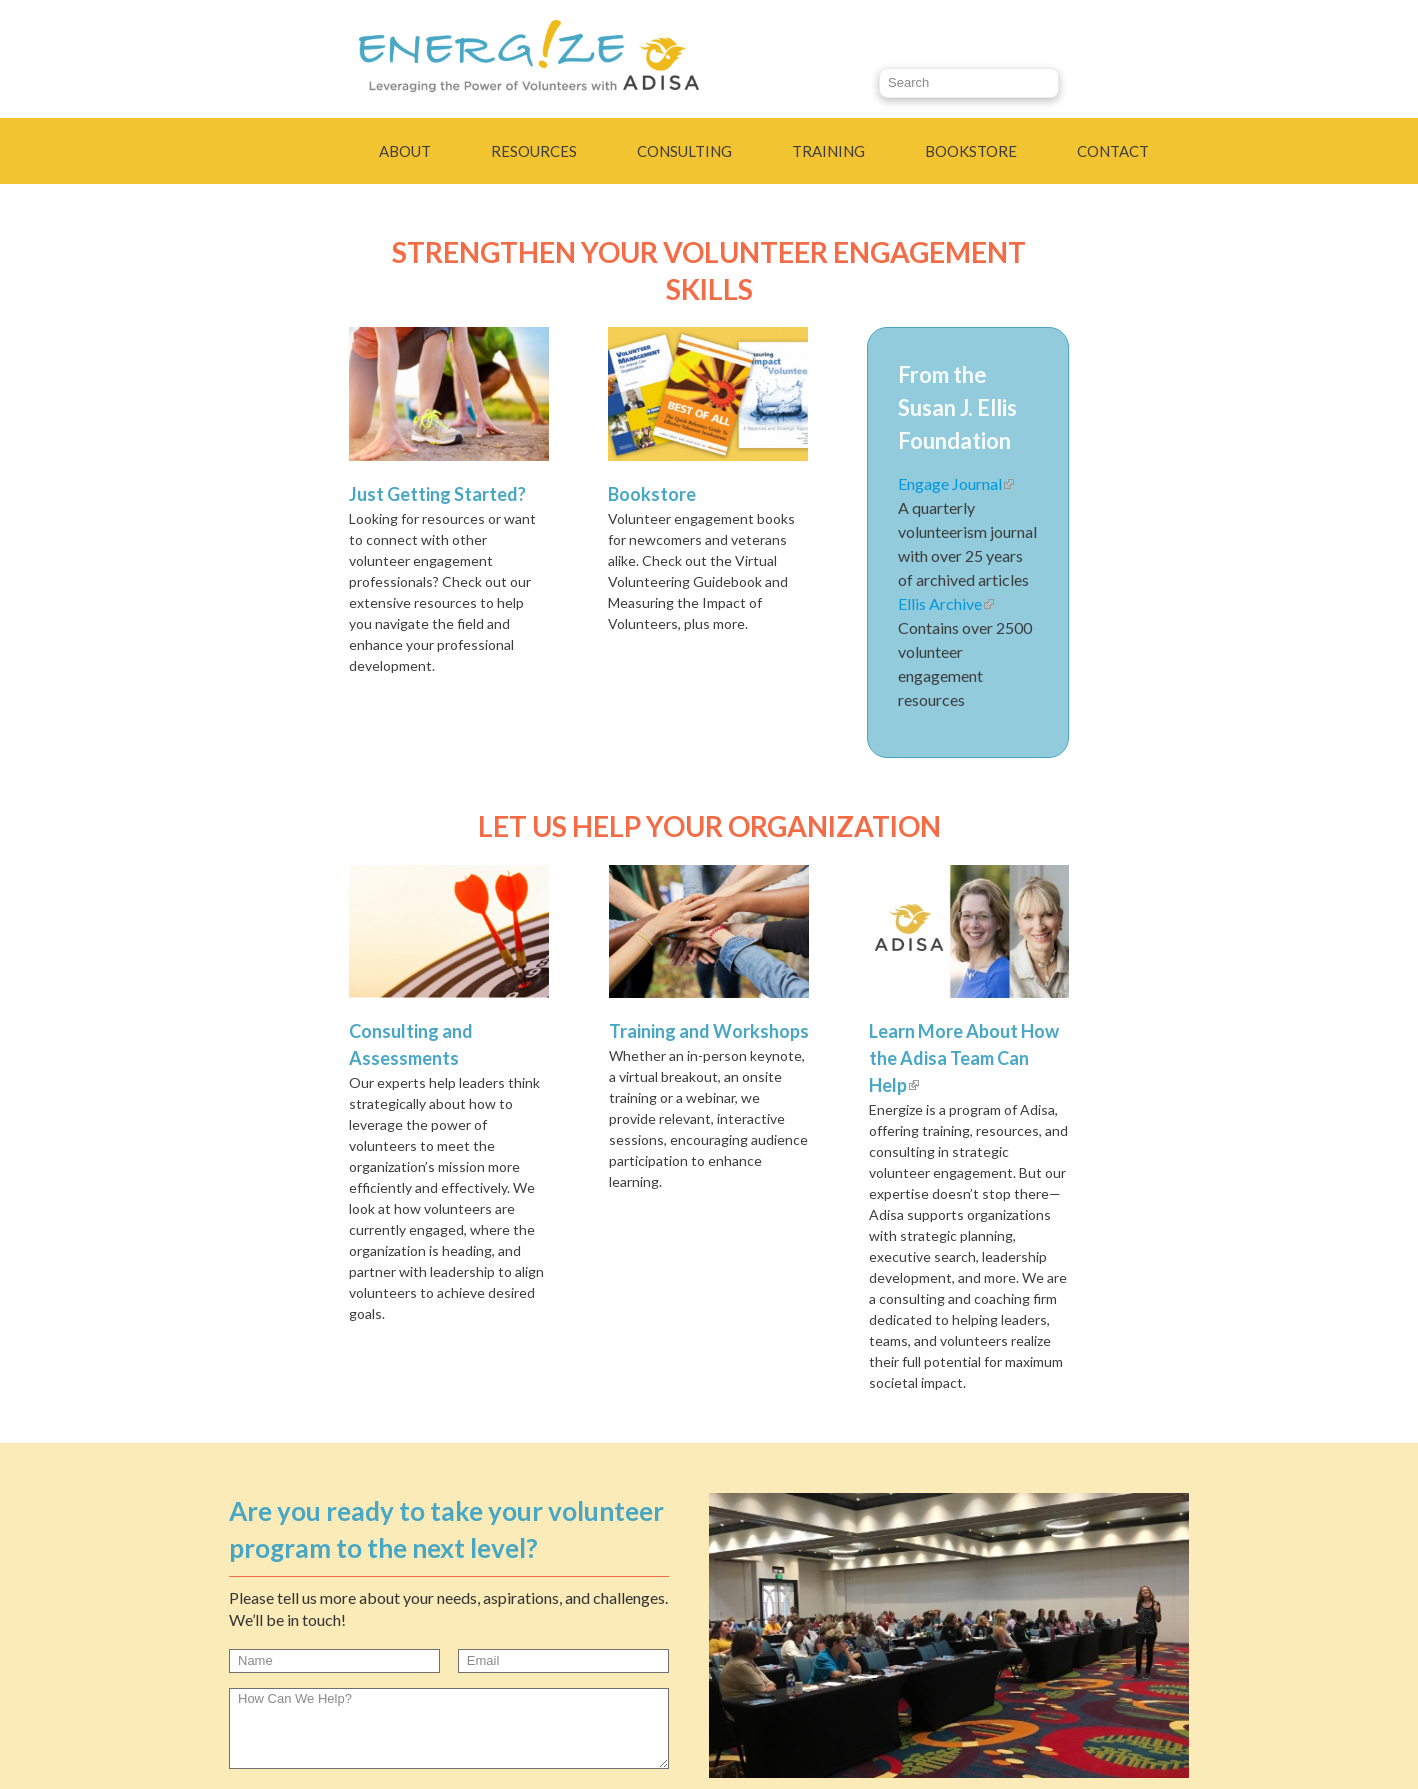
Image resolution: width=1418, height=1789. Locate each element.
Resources (534, 151)
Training (828, 151)
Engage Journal (956, 483)
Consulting (684, 151)
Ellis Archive (946, 603)
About (405, 151)
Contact (1113, 151)
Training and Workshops (709, 1031)
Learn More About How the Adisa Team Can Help (964, 1058)
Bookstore (971, 151)
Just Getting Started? (437, 494)
